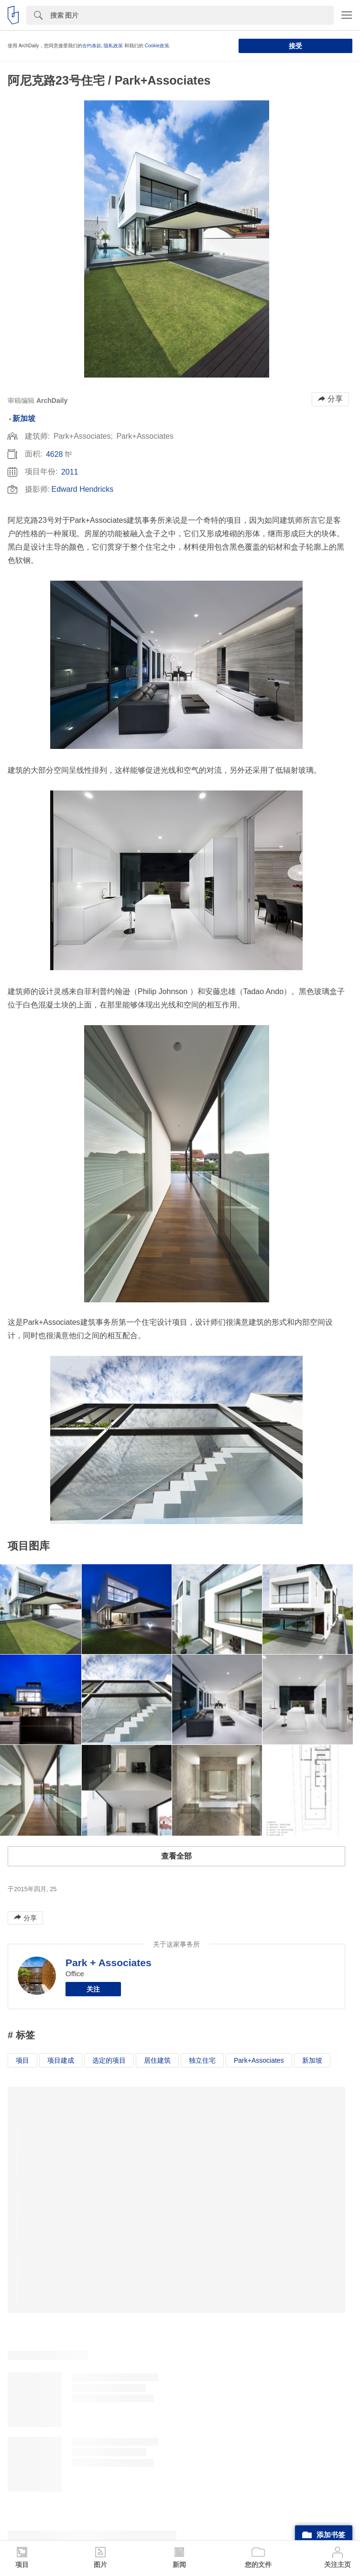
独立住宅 (202, 2060)
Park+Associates (259, 2060)
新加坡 (23, 418)
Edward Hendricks (82, 489)
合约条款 (91, 45)
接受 (295, 46)
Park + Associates (108, 1962)
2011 (69, 472)
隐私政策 (113, 45)
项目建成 (60, 2060)
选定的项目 (109, 2060)
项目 (22, 2060)
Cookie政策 (157, 45)
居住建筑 (157, 2060)
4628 (54, 454)
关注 (93, 1989)
